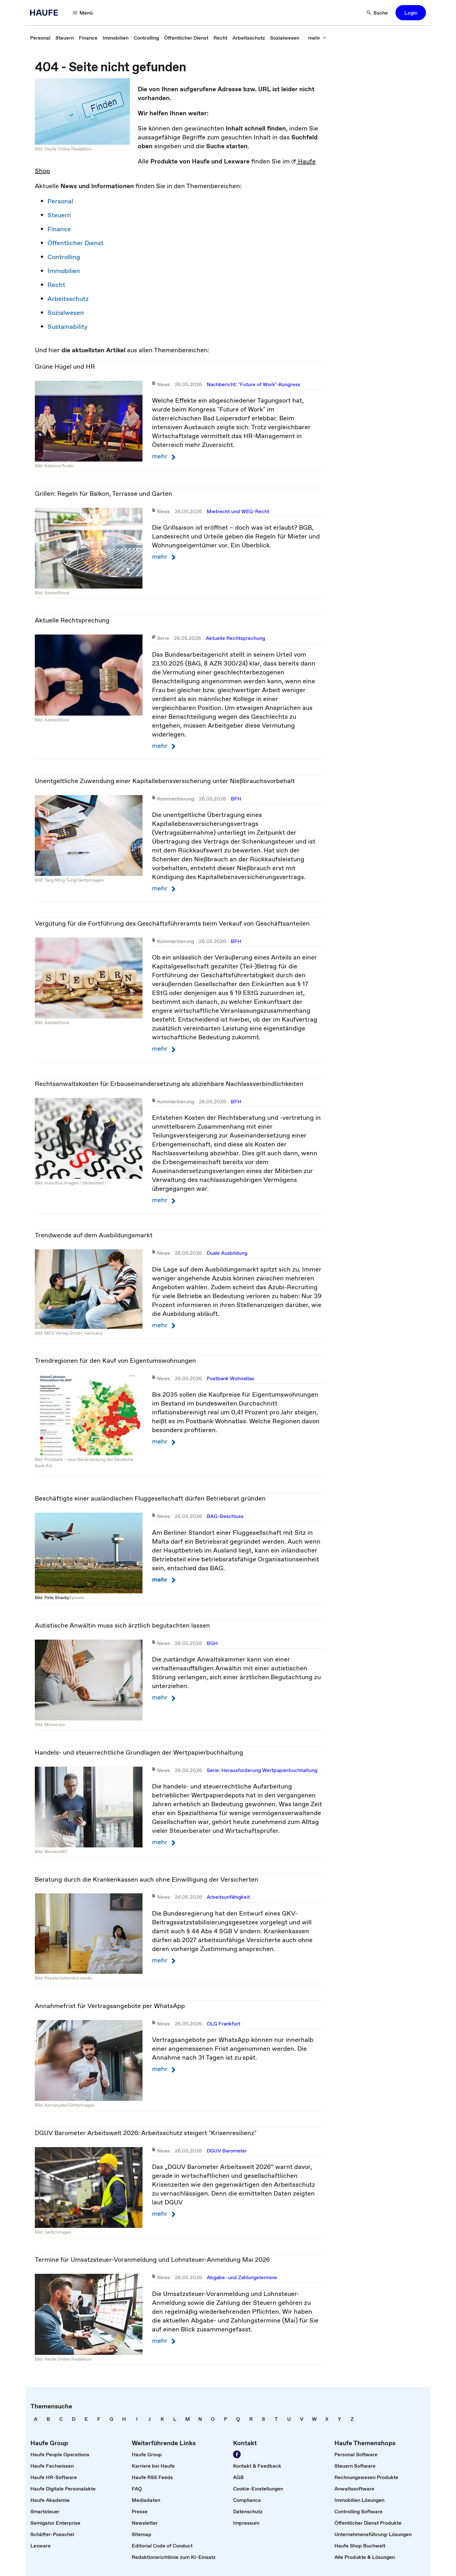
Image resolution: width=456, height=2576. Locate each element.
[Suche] (377, 12)
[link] (40, 38)
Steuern (59, 215)
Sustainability (68, 326)
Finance (59, 229)
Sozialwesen (66, 312)
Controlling (64, 256)
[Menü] (83, 12)
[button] (411, 12)
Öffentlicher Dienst (76, 243)
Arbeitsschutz (68, 298)
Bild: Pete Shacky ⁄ (53, 1597)
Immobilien (64, 270)
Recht (56, 284)
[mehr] (317, 37)
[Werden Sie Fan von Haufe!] (237, 2454)
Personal (60, 201)
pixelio (78, 1597)
